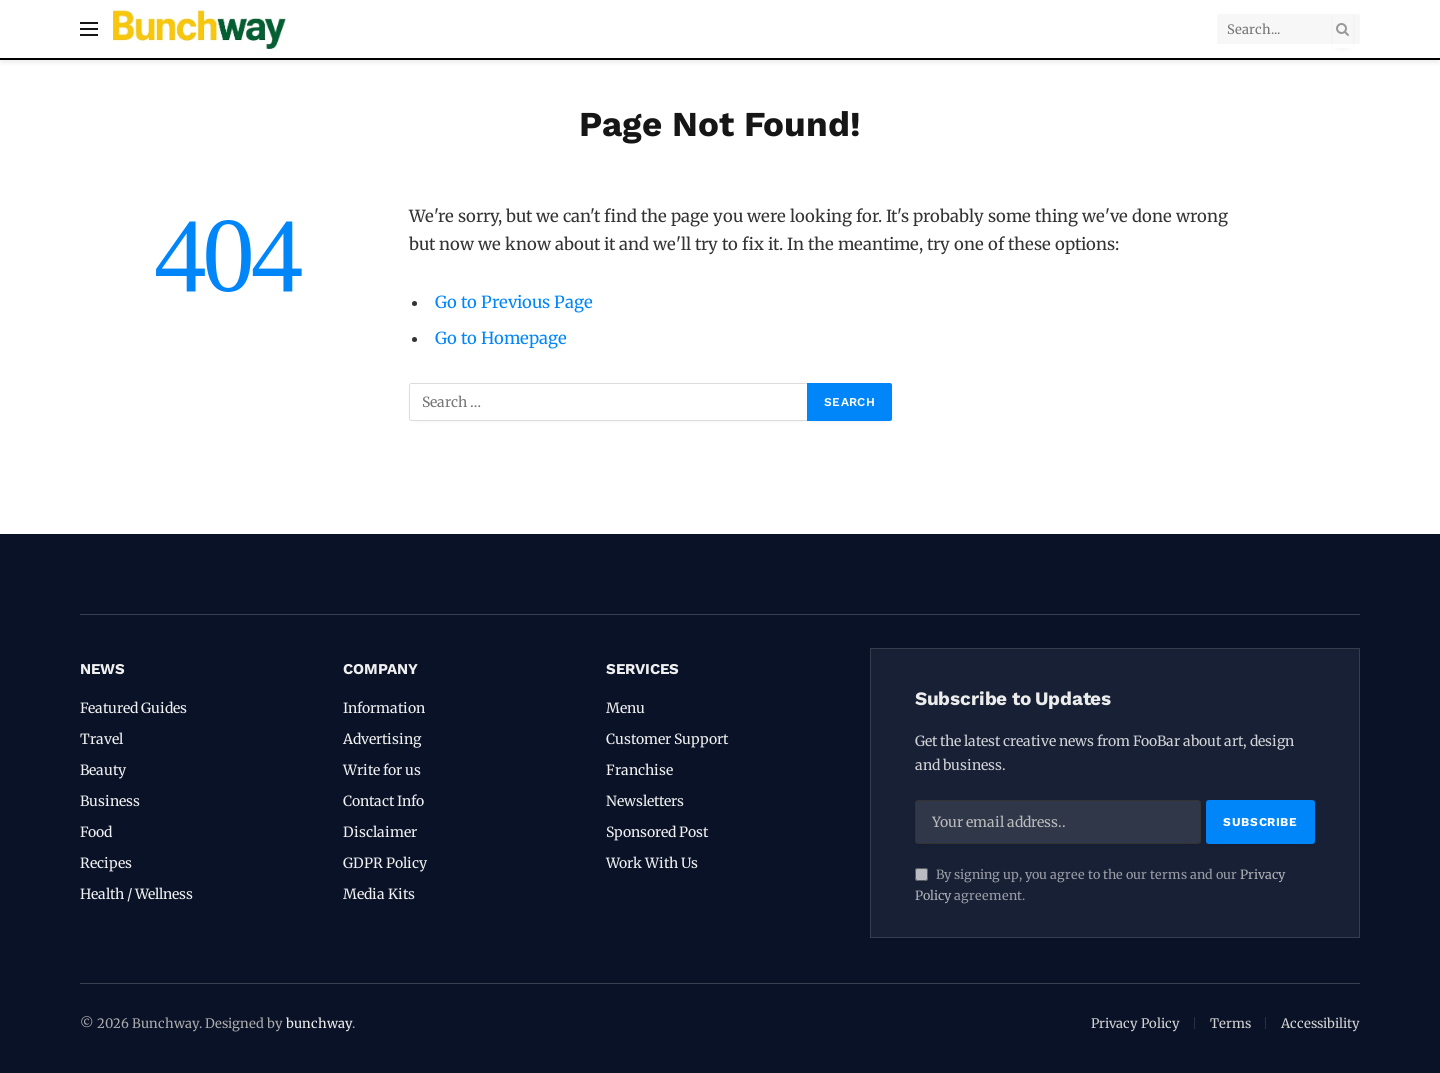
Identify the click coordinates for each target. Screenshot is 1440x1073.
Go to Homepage (501, 338)
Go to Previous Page (514, 302)
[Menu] (89, 29)
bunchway (319, 1023)
